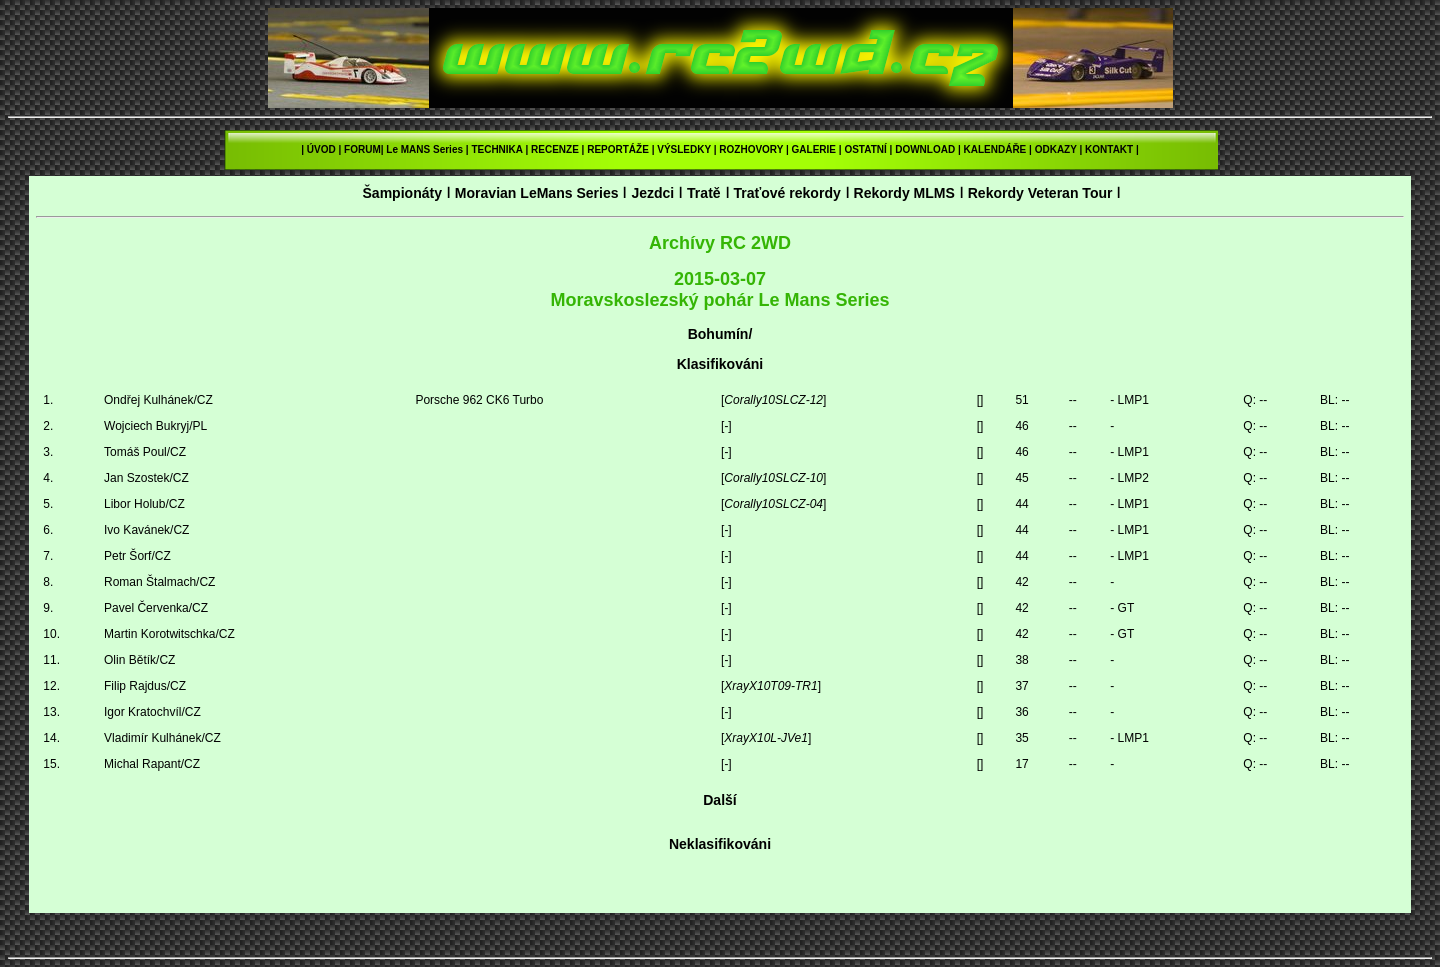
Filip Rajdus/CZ (145, 686)
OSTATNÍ (865, 149)
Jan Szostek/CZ (146, 478)
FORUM (362, 149)
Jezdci (652, 193)
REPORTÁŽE (618, 149)
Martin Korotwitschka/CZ (169, 634)
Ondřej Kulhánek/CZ (158, 400)
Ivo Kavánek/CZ (146, 530)
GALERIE (814, 149)
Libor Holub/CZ (144, 504)
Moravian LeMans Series (537, 193)
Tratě (704, 193)
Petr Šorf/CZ (137, 556)
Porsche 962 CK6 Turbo (479, 400)
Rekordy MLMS (904, 193)
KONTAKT (1109, 149)
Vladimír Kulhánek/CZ (162, 738)
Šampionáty (402, 193)
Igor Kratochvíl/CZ (152, 712)
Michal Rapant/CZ (152, 764)
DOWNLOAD (925, 149)
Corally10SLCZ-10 (773, 478)
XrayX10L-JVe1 (766, 738)
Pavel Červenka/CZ (156, 608)
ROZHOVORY (751, 149)
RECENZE (555, 149)
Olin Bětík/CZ (139, 660)
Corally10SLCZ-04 (773, 504)
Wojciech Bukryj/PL (155, 426)
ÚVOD (321, 149)
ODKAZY (1056, 149)
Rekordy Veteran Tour (1040, 193)
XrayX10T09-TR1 (770, 686)
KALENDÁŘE (995, 149)
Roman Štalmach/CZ (159, 582)
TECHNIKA (496, 149)
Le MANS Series (424, 149)
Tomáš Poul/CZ (145, 452)
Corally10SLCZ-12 (773, 400)
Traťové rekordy (786, 193)
